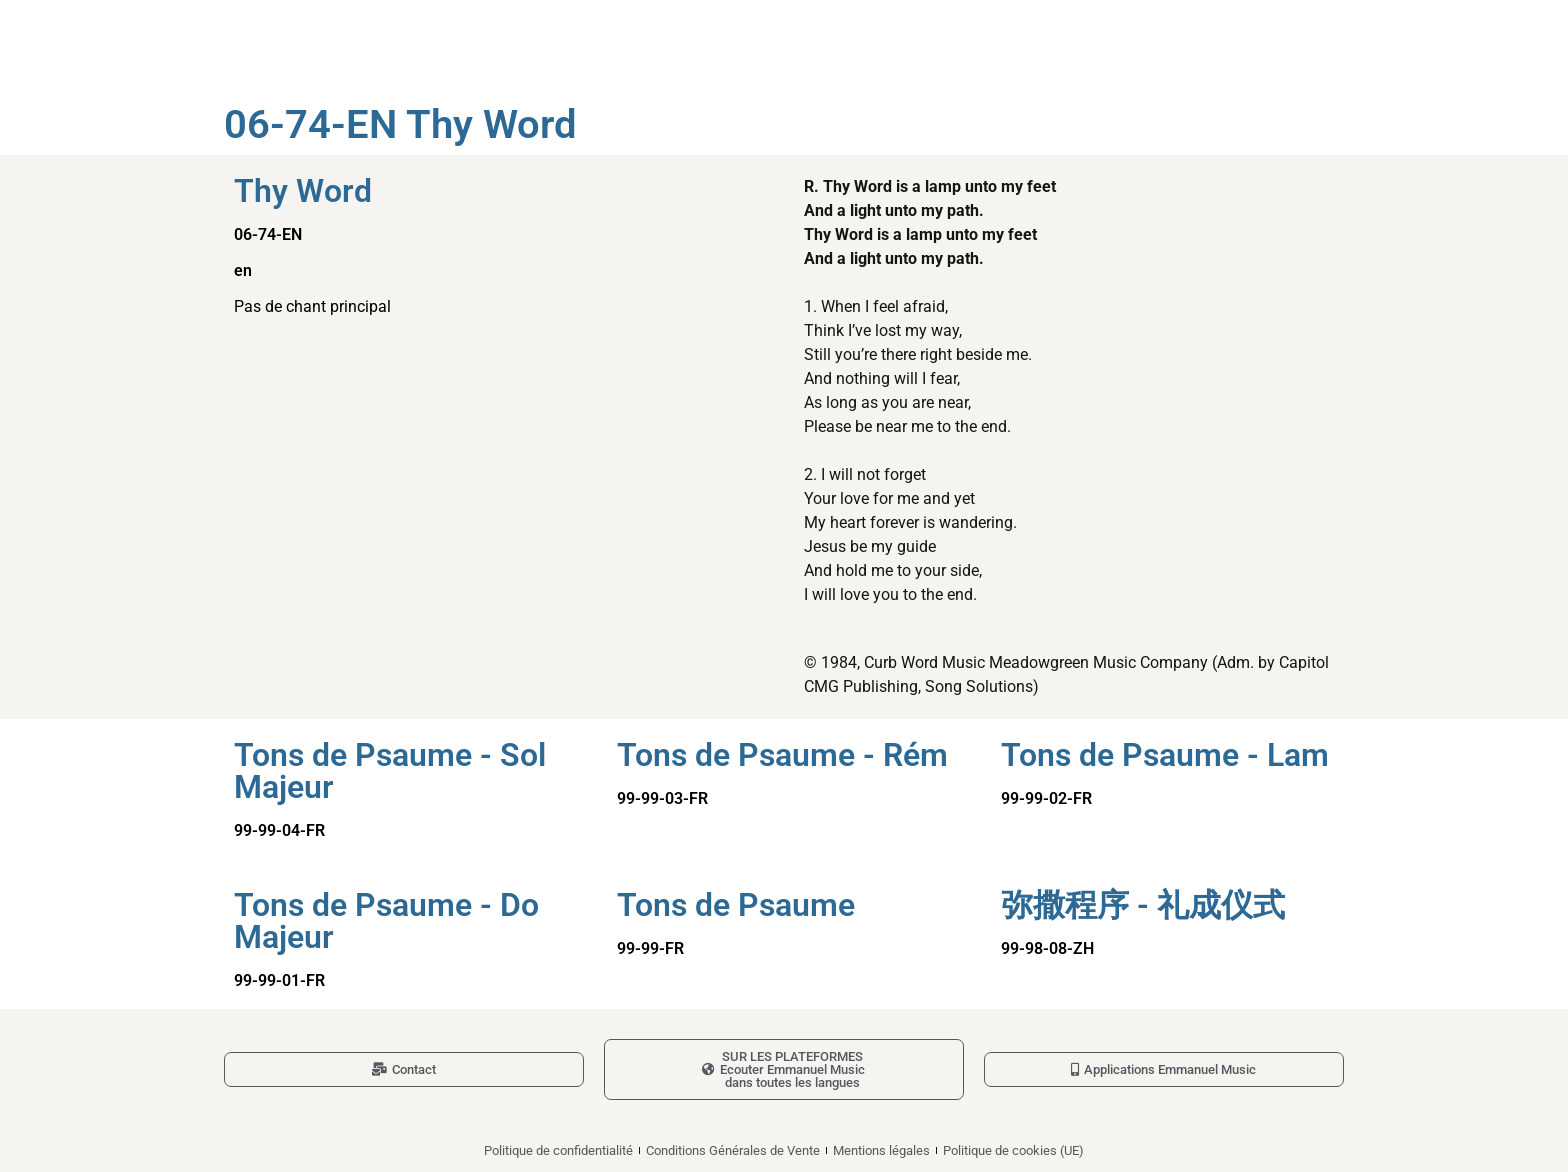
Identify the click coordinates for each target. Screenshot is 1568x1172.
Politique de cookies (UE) (1013, 1150)
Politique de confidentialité (558, 1150)
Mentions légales (881, 1150)
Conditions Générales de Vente (733, 1150)
